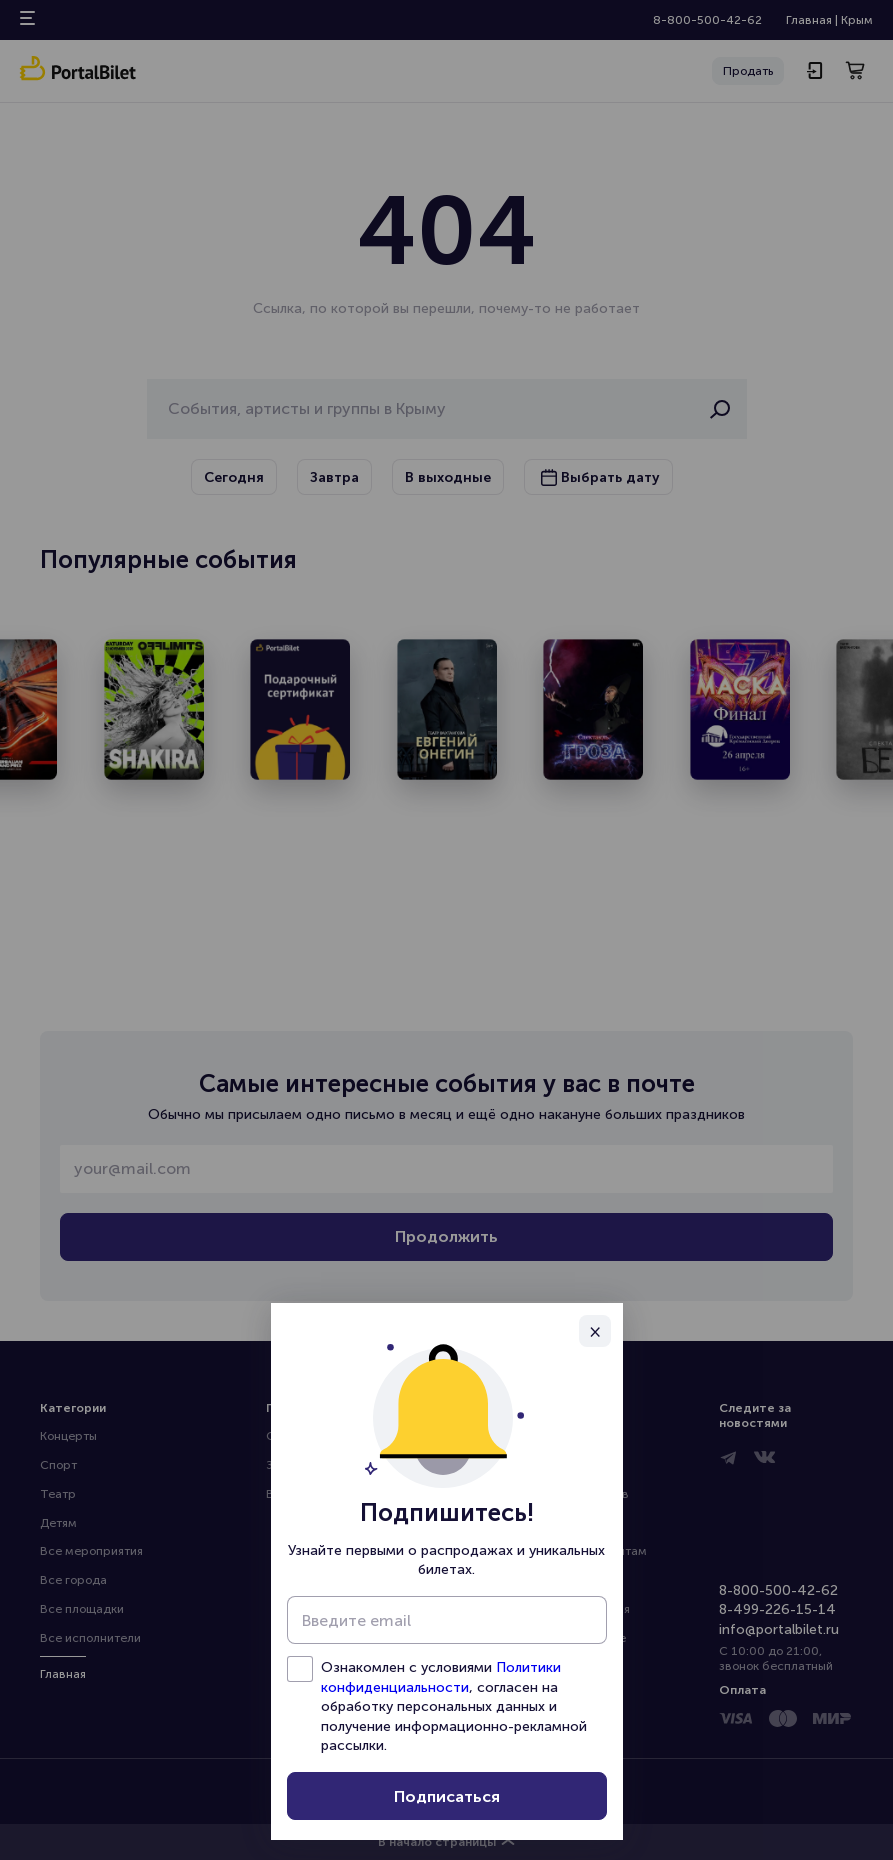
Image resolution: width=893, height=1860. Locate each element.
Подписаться (447, 1796)
